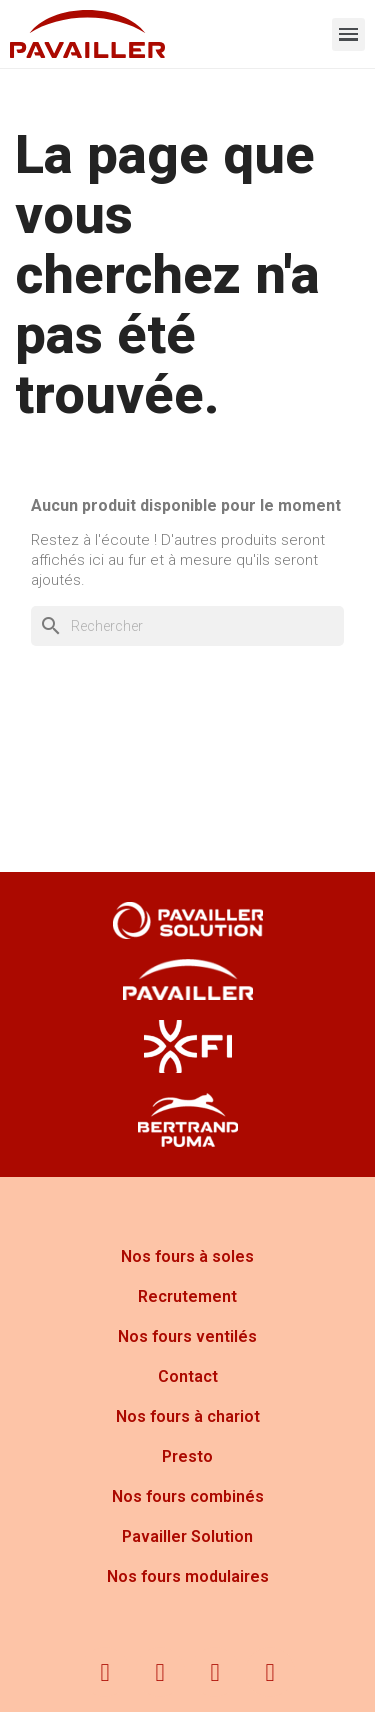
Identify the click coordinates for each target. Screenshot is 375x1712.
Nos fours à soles (187, 1256)
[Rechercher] (187, 626)
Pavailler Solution (187, 1536)
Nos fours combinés (188, 1496)
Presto (187, 1456)
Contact (188, 1376)
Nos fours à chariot (188, 1416)
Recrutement (187, 1296)
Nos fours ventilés (187, 1336)
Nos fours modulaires (188, 1576)
